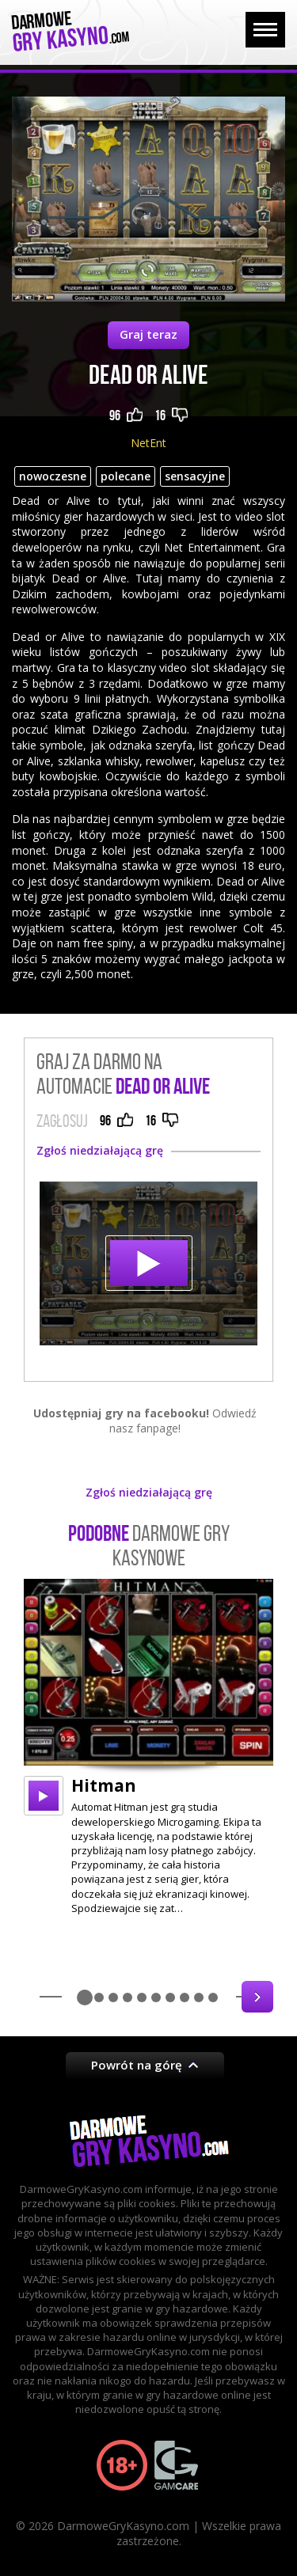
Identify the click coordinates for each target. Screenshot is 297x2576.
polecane (125, 476)
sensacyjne (195, 476)
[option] (148, 1747)
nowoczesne (52, 476)
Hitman (103, 1785)
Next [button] (257, 1997)
